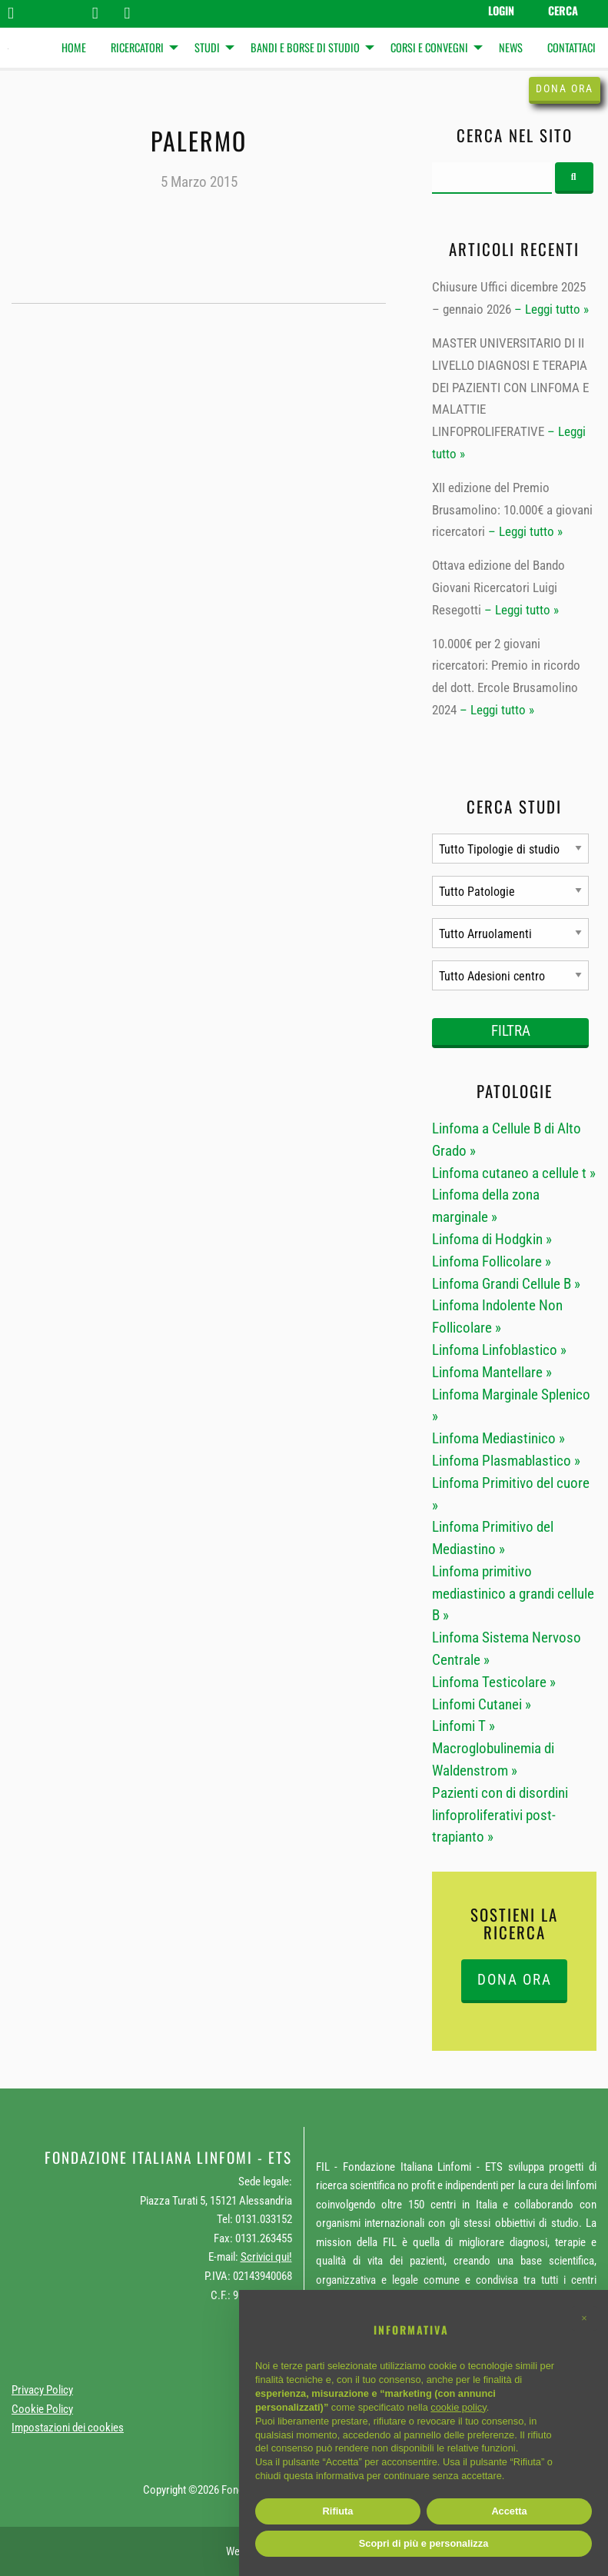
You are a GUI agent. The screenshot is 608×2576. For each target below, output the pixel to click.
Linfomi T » (463, 1726)
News (511, 47)
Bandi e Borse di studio (305, 47)
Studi (207, 47)
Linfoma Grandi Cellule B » (506, 1284)
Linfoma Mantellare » (492, 1372)
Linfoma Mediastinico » (498, 1438)
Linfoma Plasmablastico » (506, 1460)
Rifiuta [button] (338, 2511)
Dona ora (564, 88)
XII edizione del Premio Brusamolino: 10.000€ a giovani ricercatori (512, 510)
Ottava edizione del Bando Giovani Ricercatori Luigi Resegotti (498, 587)
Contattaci (571, 47)
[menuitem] (73, 48)
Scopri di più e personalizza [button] (424, 2543)
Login (501, 10)
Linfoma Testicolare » (494, 1682)
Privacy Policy (42, 2390)
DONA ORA (514, 1980)
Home (73, 47)
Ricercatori (137, 47)
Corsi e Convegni (429, 47)
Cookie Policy (42, 2409)
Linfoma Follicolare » (491, 1261)
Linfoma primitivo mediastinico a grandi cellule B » (513, 1594)
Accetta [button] (509, 2511)
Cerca (563, 10)
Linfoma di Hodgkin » (492, 1239)
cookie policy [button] (458, 2407)
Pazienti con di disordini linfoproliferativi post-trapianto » (500, 1815)
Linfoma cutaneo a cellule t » (514, 1173)
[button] (584, 2318)
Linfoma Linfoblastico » (499, 1350)
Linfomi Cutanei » (481, 1704)
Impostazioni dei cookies (68, 2428)
